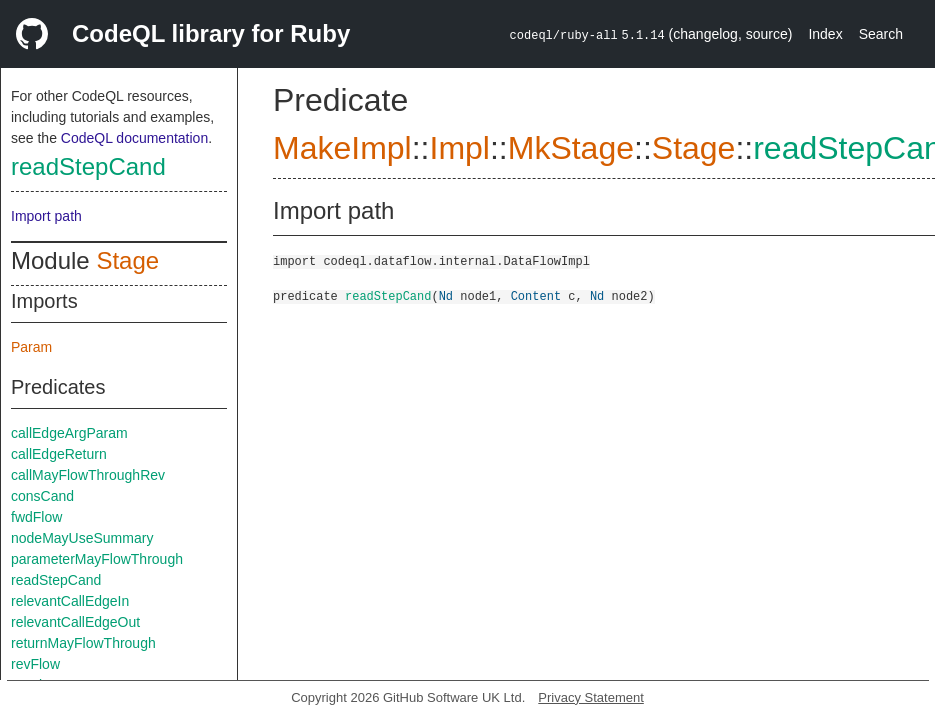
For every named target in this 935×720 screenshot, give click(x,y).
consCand (42, 496)
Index (825, 34)
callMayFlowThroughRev (88, 475)
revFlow (35, 664)
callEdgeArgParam (69, 433)
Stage (127, 260)
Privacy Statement (591, 697)
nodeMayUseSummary (82, 538)
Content (536, 295)
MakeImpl (342, 148)
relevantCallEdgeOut (75, 622)
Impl (459, 148)
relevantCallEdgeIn (70, 601)
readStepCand (88, 166)
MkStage (571, 148)
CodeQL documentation (134, 138)
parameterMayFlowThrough (97, 559)
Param (31, 347)
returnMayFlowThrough (83, 643)
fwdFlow (36, 517)
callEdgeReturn (59, 454)
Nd (446, 295)
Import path (46, 216)
